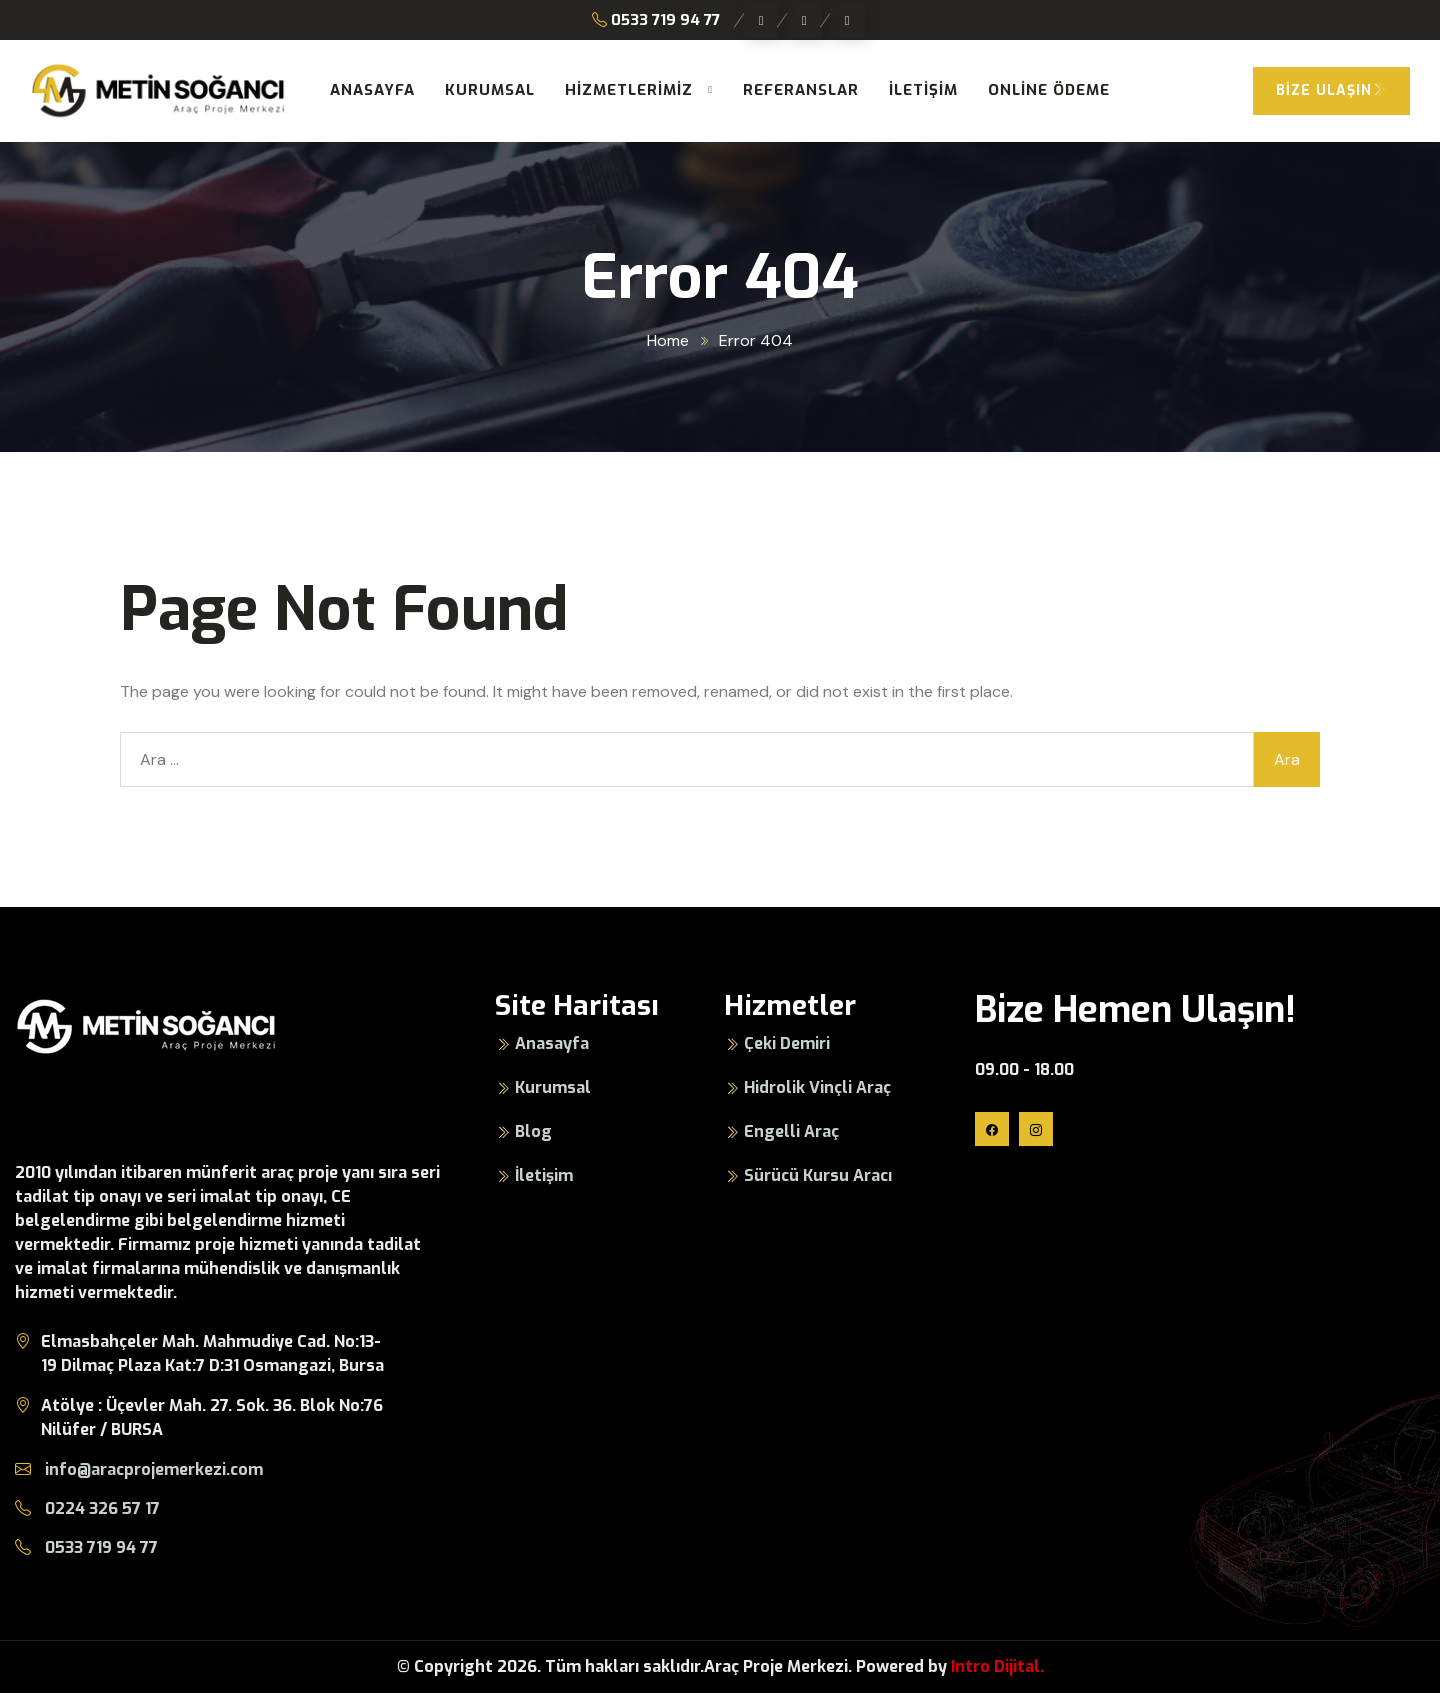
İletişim (923, 90)
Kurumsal (490, 90)
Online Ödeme (1049, 90)
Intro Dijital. (997, 1666)
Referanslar (801, 90)
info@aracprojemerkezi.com (139, 1469)
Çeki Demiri (787, 1043)
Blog (533, 1131)
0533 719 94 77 (656, 20)
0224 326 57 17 (87, 1508)
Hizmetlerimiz (629, 90)
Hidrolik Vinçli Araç (817, 1087)
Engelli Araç (791, 1131)
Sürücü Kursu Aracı (818, 1175)
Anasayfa (372, 90)
